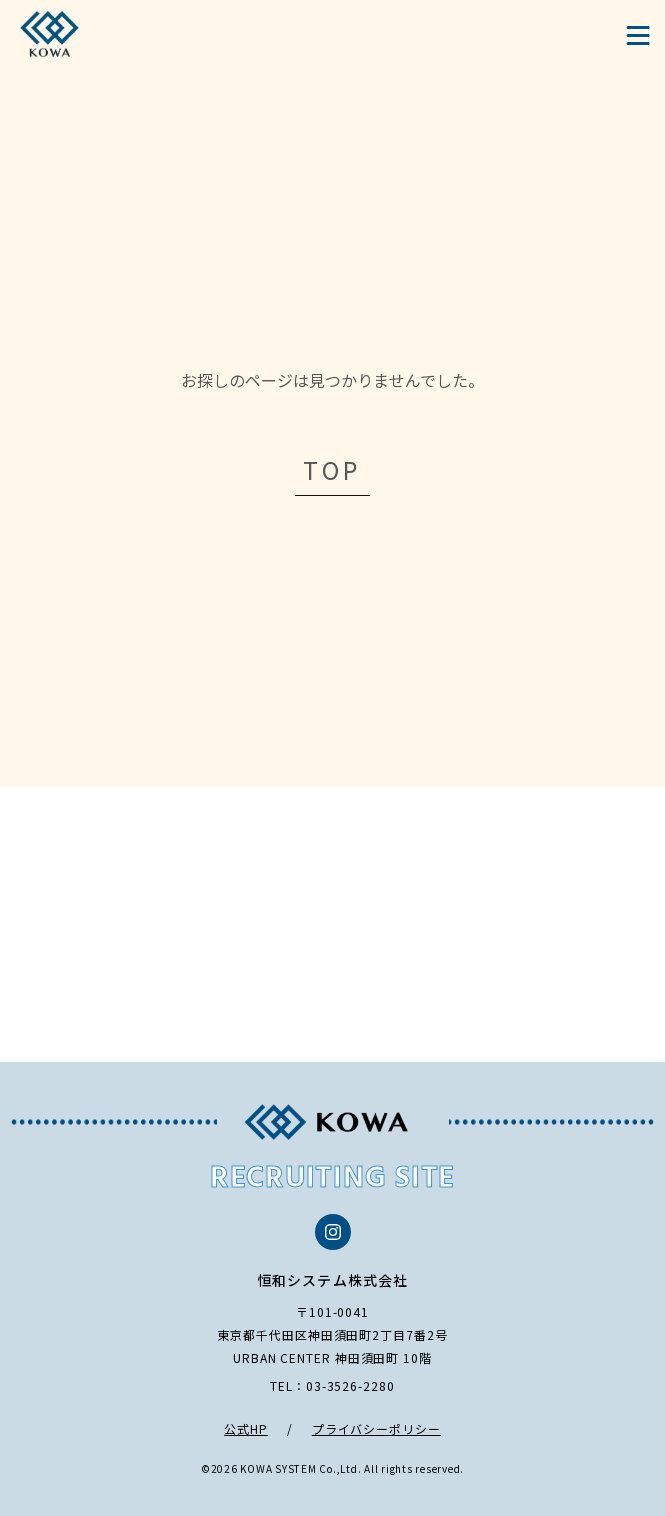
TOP (332, 469)
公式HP (246, 1428)
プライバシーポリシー (376, 1428)
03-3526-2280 (350, 1385)
